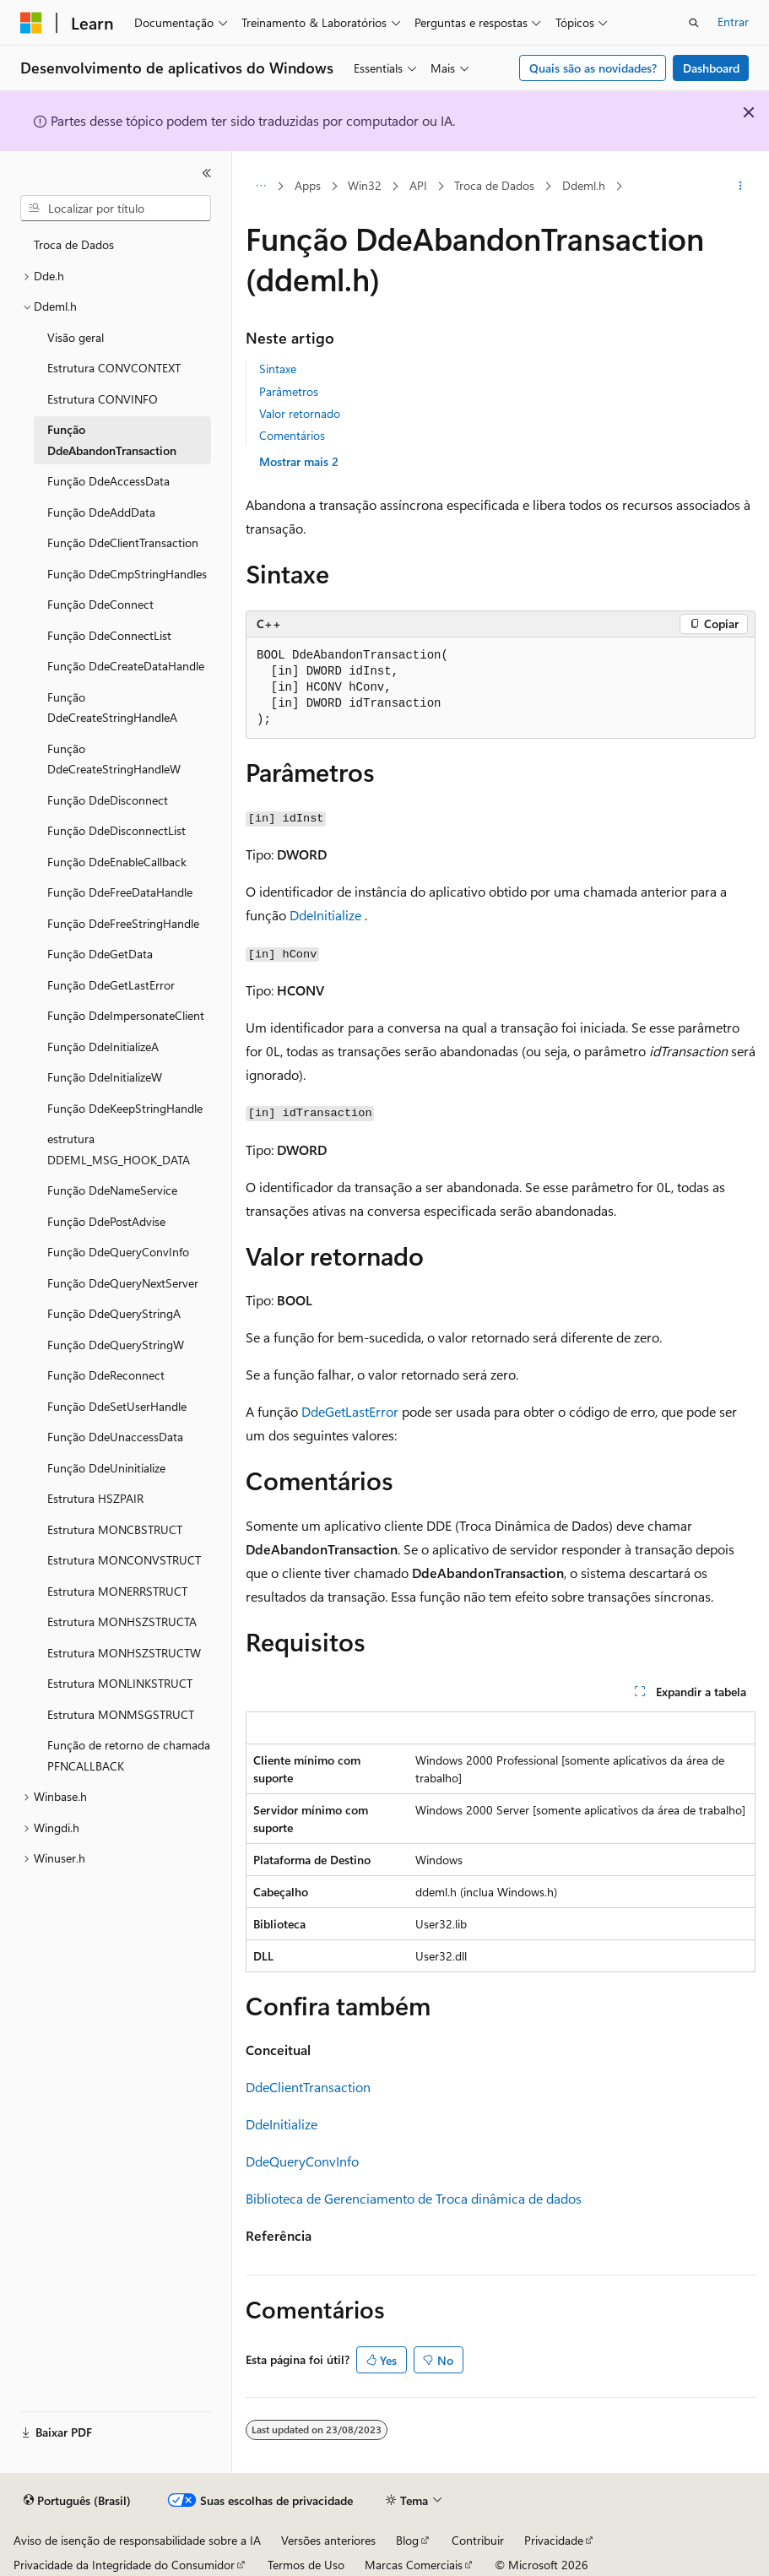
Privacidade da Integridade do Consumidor (124, 2565)
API (418, 185)
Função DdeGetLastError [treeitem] (111, 985)
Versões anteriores (328, 2540)
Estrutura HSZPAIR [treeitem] (95, 1498)
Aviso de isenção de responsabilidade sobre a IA (137, 2540)
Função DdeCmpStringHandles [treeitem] (127, 574)
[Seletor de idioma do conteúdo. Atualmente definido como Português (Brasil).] (77, 2500)
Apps (308, 185)
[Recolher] (207, 173)
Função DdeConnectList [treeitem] (109, 635)
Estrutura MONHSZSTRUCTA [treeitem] (122, 1621)
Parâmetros (288, 391)
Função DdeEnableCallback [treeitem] (117, 862)
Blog (407, 2540)
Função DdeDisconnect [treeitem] (107, 800)
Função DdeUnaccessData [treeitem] (115, 1437)
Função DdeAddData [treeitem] (101, 512)
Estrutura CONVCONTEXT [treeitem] (114, 368)
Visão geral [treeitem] (75, 337)
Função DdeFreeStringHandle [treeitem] (123, 923)
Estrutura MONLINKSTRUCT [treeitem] (119, 1683)
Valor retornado (299, 413)
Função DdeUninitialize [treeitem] (106, 1468)
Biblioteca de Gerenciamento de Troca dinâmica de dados (414, 2198)
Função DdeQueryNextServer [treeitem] (122, 1283)
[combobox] (115, 208)
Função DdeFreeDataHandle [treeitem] (119, 892)
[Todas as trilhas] (260, 186)
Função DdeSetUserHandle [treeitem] (117, 1406)
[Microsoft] (31, 23)
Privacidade (553, 2540)
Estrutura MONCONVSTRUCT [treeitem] (124, 1560)
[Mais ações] (740, 186)
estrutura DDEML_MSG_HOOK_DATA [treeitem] (118, 1149)
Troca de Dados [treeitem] (74, 244)
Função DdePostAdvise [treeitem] (106, 1221)
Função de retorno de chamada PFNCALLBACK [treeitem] (128, 1755)
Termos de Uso (306, 2565)
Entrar (733, 22)
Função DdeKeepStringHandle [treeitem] (125, 1108)
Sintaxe (277, 369)
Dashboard (711, 68)
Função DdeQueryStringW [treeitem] (115, 1345)
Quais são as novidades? (593, 68)
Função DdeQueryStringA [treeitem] (114, 1313)
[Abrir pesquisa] (694, 23)
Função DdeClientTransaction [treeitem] (122, 542)
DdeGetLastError (349, 1411)
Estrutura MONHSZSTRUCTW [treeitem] (124, 1653)
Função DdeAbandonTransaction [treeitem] (111, 439)
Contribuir (478, 2540)
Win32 (365, 185)
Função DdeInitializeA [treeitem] (103, 1047)
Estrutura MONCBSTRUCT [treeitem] (114, 1529)
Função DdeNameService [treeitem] (112, 1190)
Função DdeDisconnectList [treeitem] (116, 830)
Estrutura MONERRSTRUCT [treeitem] (117, 1591)
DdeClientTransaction (308, 2087)
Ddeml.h (583, 185)
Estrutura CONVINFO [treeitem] (102, 399)
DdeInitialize (325, 915)
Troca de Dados (494, 185)
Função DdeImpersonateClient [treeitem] (125, 1015)
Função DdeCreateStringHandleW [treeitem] (114, 759)
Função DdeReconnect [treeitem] (106, 1375)
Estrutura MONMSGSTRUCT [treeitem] (120, 1714)
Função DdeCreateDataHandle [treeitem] (125, 666)
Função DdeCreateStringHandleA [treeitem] (112, 707)
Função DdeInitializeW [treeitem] (104, 1077)
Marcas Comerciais (414, 2565)
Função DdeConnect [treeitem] (100, 604)
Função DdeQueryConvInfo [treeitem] (118, 1252)
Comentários (292, 435)
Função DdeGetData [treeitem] (100, 954)
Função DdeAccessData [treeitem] (108, 481)
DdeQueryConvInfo (302, 2161)
